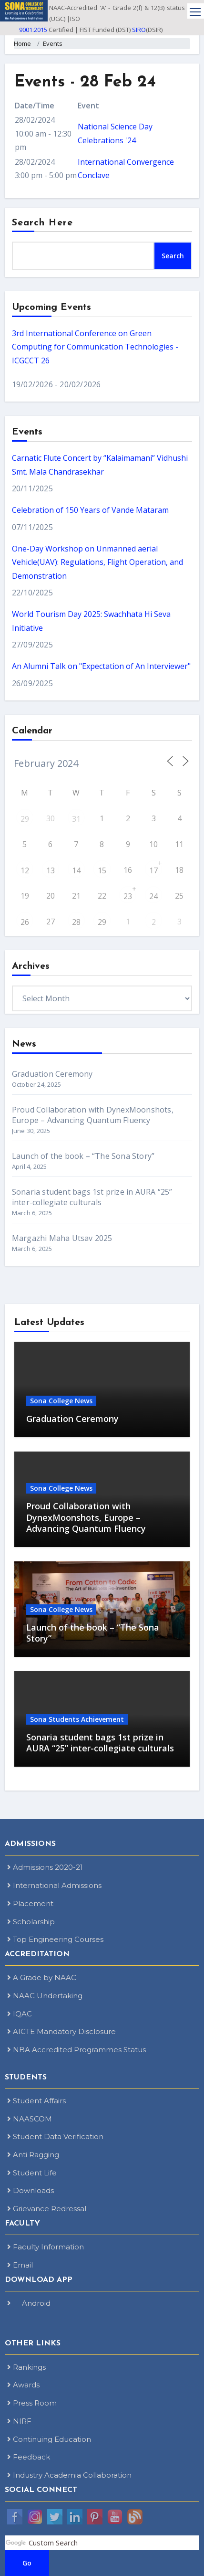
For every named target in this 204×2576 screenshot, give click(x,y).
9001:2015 (33, 29)
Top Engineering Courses (55, 1939)
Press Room (32, 2402)
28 (76, 922)
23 (127, 896)
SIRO (139, 29)
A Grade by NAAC (41, 1977)
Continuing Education (49, 2439)
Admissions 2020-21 (45, 1867)
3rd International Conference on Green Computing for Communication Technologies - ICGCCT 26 (95, 347)
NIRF (19, 2421)
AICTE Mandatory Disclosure (61, 2031)
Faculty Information (45, 2246)
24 (153, 896)
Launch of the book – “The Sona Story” (83, 1156)
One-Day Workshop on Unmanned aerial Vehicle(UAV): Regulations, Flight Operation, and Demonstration (97, 562)
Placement (30, 1903)
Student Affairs (36, 2100)
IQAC (19, 2013)
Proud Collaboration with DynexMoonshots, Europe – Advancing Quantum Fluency (92, 1114)
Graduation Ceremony (52, 1074)
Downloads (30, 2190)
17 (153, 870)
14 (76, 870)
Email (20, 2264)
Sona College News (61, 1400)
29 (24, 819)
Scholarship (31, 1921)
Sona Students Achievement (77, 1719)
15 (102, 870)
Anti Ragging (33, 2154)
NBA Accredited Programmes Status (76, 2049)
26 (24, 922)
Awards (23, 2384)
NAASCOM (29, 2118)
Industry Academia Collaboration (69, 2475)
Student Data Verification (55, 2136)
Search (173, 255)
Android (29, 2303)
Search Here (42, 223)
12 (24, 870)
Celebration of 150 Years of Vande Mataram (90, 510)
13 (50, 870)
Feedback (28, 2456)
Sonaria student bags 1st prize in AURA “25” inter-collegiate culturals (92, 1197)
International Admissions (54, 1885)
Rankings (26, 2367)
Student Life (32, 2172)
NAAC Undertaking (44, 1995)
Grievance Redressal (46, 2208)
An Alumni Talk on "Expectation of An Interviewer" (101, 666)
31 (76, 819)
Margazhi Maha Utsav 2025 (62, 1238)
